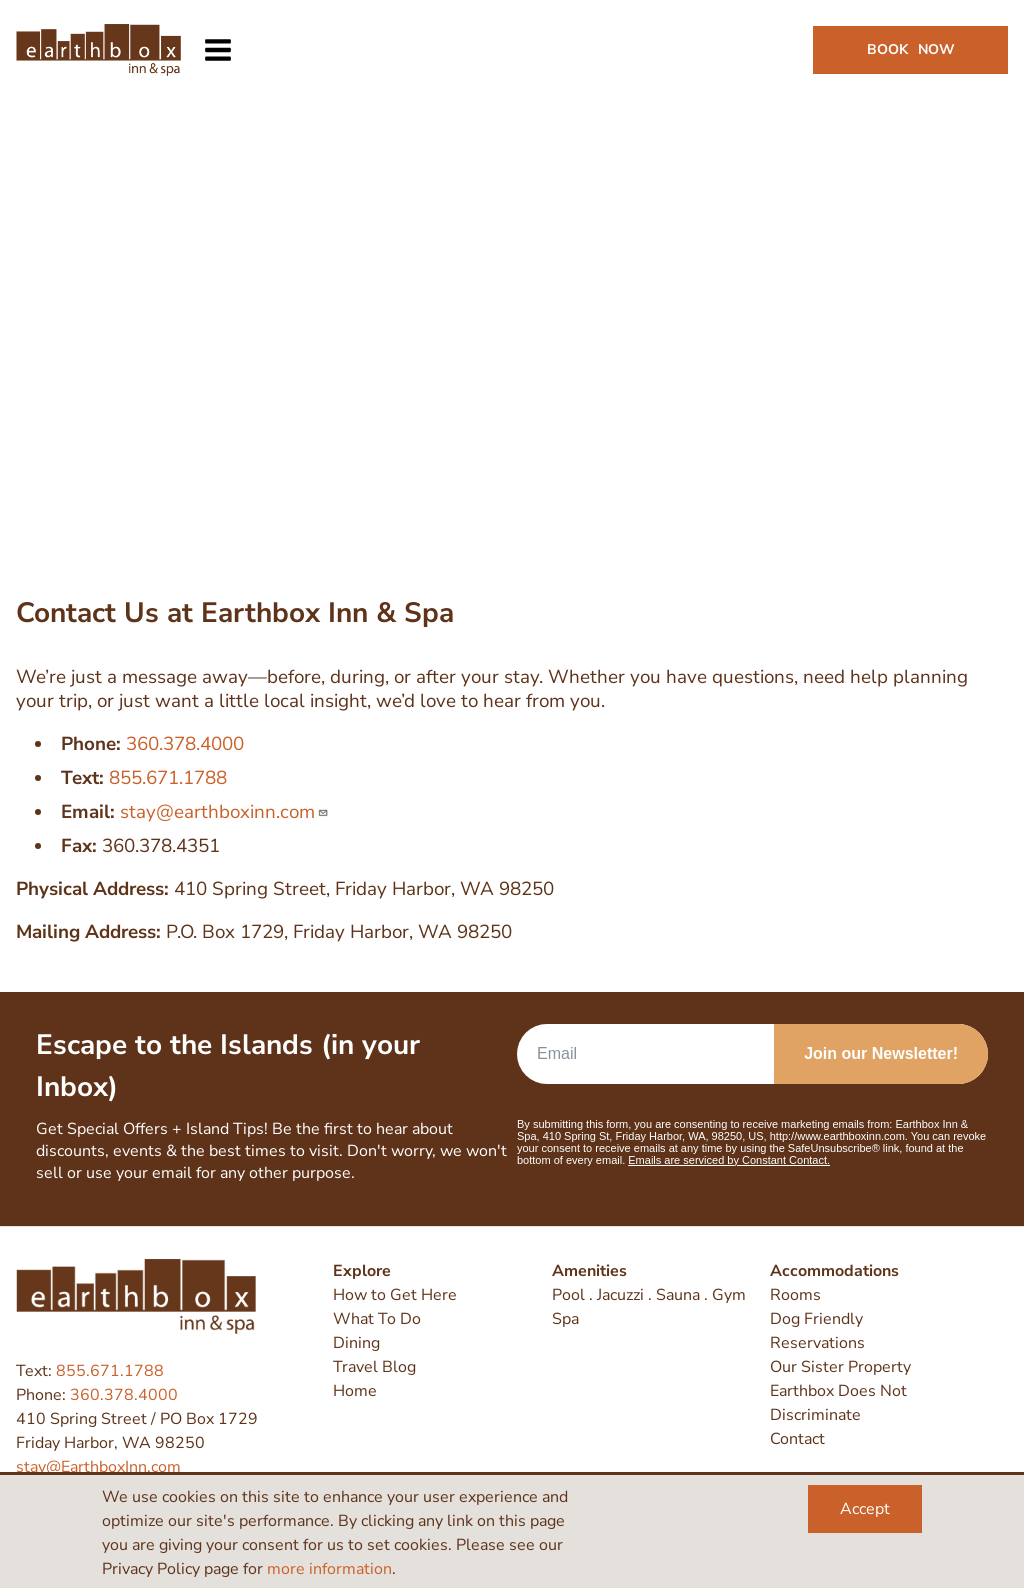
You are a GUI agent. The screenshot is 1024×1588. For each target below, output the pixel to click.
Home (355, 1391)
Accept (865, 1509)
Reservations (817, 1343)
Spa (565, 1319)
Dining (356, 1343)
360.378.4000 (185, 744)
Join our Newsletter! (881, 1053)
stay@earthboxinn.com (224, 812)
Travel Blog (374, 1367)
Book (911, 49)
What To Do (377, 1319)
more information (329, 1569)
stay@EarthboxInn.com (98, 1467)
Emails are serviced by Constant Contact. (729, 1160)
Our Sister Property (840, 1367)
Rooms (795, 1295)
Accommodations (834, 1271)
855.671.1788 (168, 778)
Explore (362, 1271)
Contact (797, 1439)
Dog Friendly (816, 1319)
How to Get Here (395, 1295)
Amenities (589, 1271)
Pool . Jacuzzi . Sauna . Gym (649, 1295)
